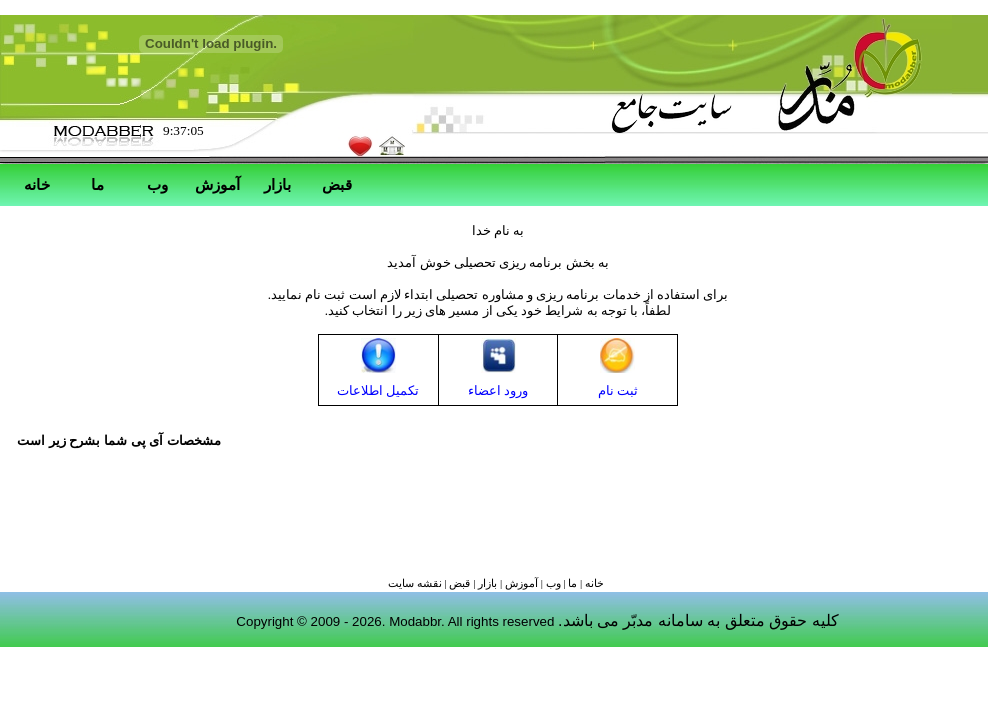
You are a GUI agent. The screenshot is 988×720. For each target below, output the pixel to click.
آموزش (217, 184)
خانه (37, 184)
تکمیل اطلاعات (378, 390)
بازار (277, 184)
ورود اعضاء (498, 390)
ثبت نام (618, 390)
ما (97, 184)
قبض (337, 184)
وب (157, 184)
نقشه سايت (415, 583)
